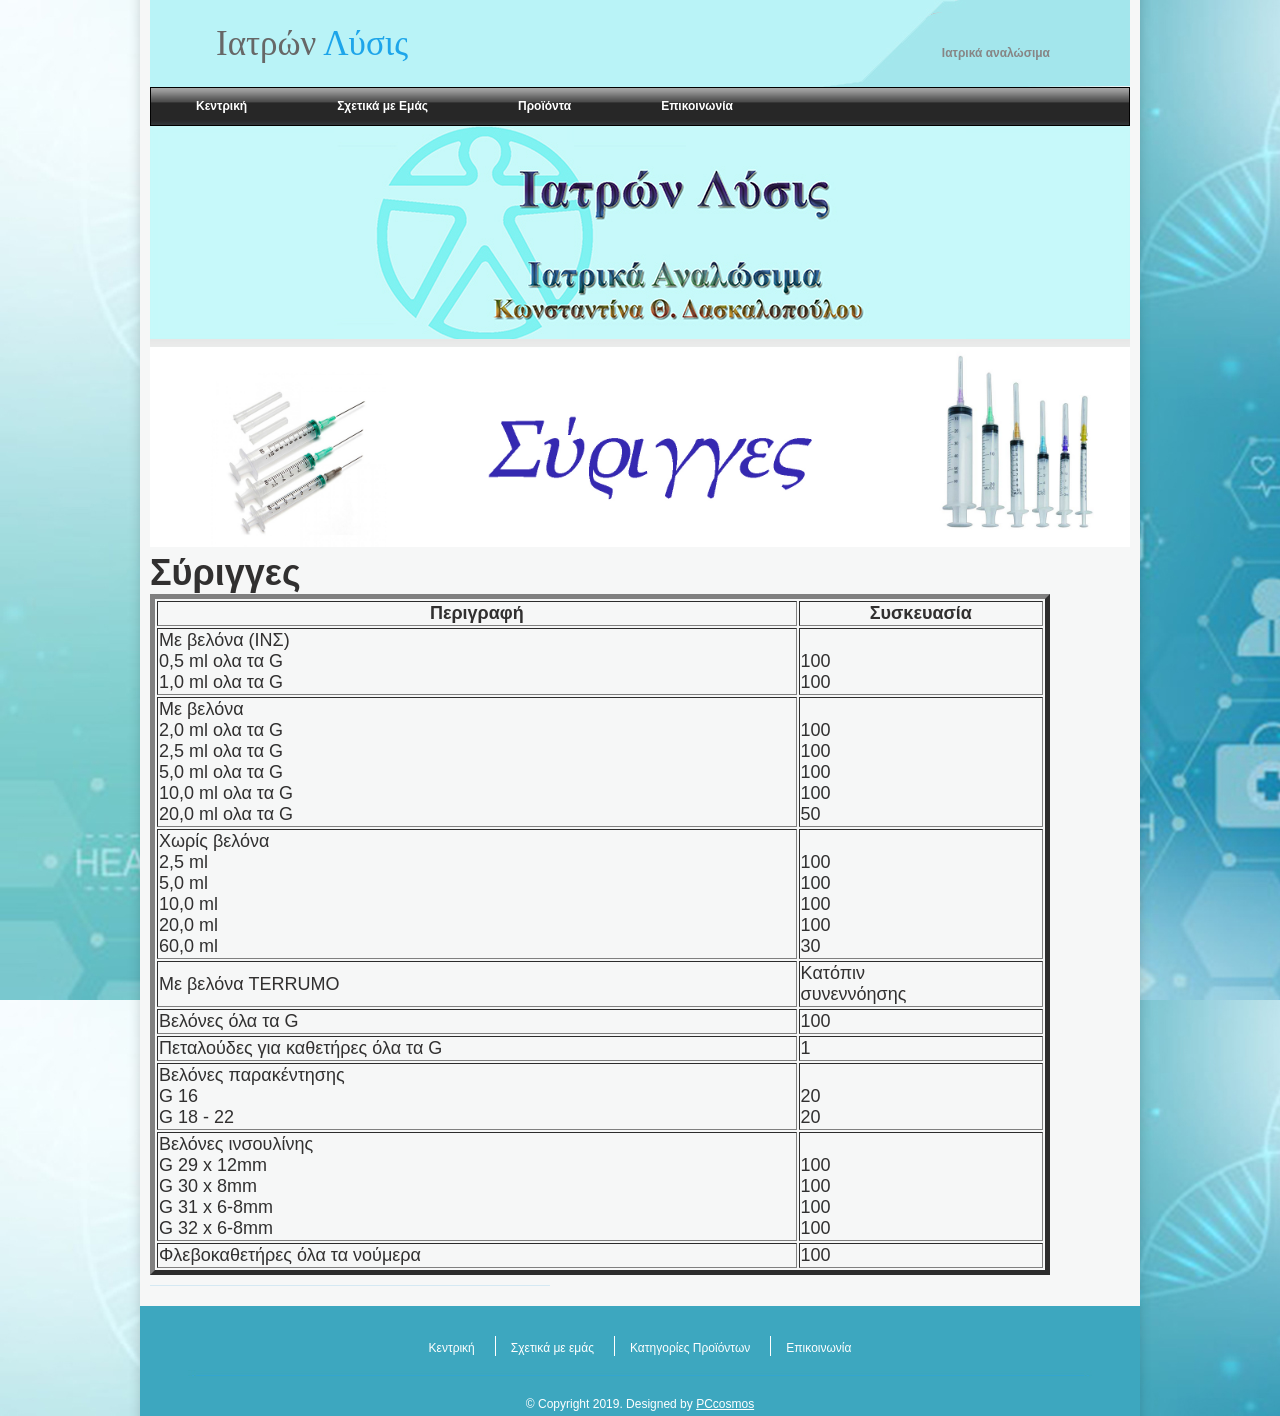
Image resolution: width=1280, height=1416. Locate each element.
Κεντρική (221, 106)
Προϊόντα (544, 106)
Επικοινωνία (697, 106)
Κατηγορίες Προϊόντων (690, 1348)
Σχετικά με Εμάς (382, 106)
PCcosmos (725, 1404)
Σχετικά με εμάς (552, 1348)
